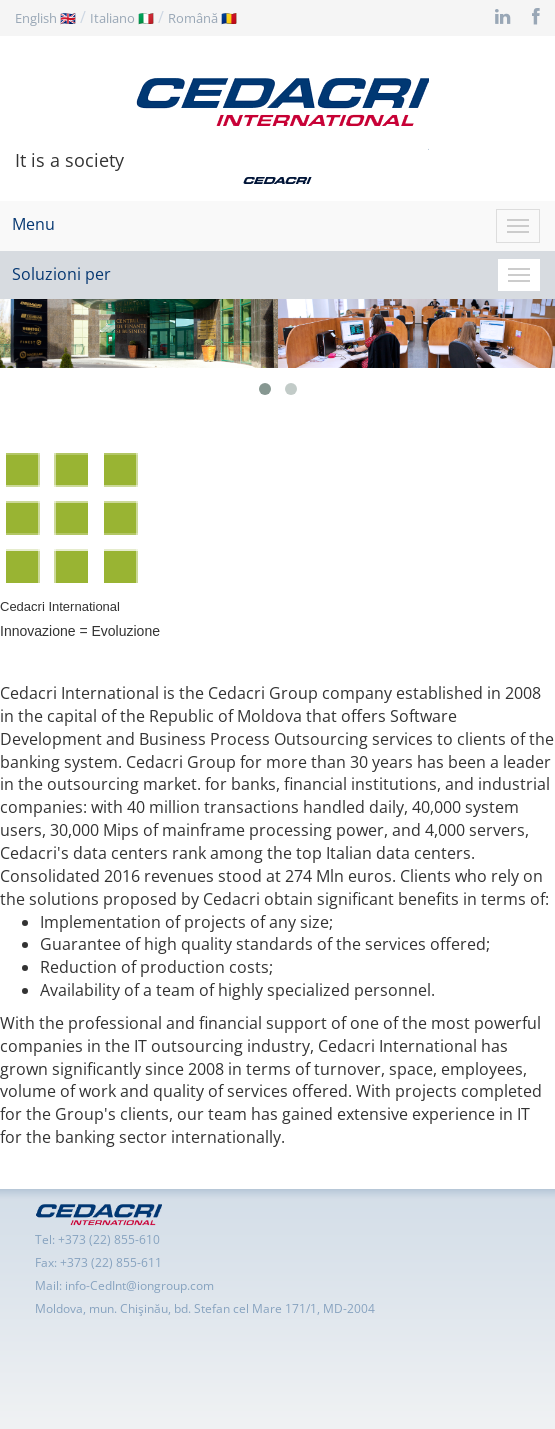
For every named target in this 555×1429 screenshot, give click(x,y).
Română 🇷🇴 (202, 18)
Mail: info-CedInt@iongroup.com (124, 1285)
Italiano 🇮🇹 (122, 18)
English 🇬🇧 (45, 18)
